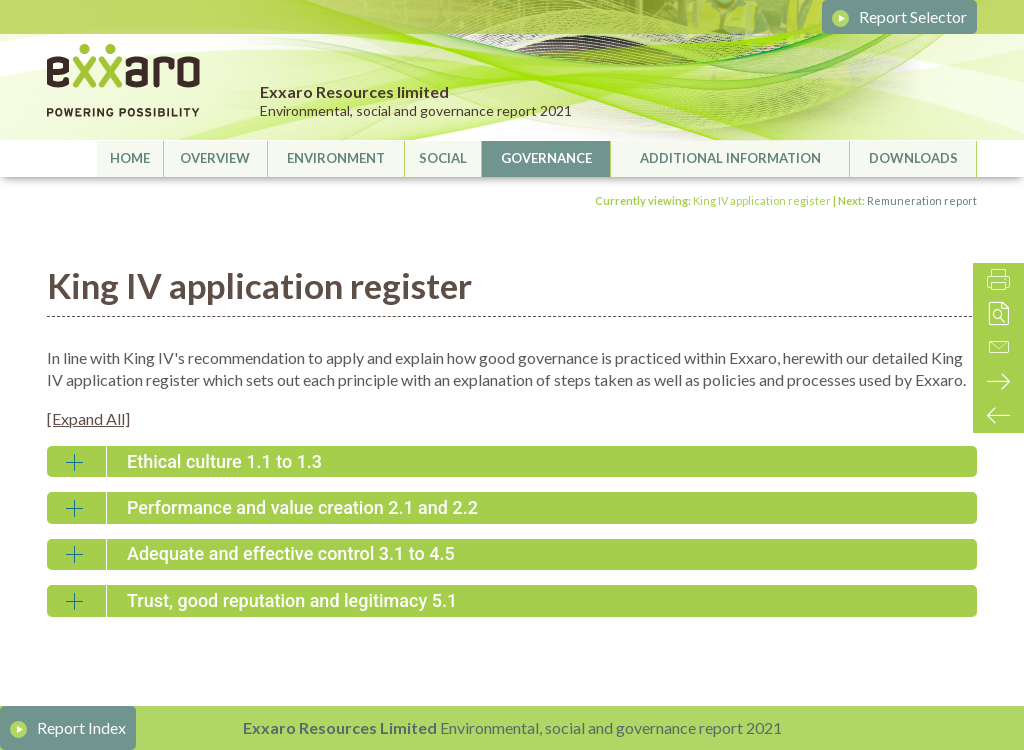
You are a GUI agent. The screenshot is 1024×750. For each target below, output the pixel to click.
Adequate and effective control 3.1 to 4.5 (291, 553)
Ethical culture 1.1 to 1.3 (224, 461)
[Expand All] (88, 418)
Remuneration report (922, 200)
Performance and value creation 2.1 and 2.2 (302, 507)
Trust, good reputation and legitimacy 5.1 (292, 600)
